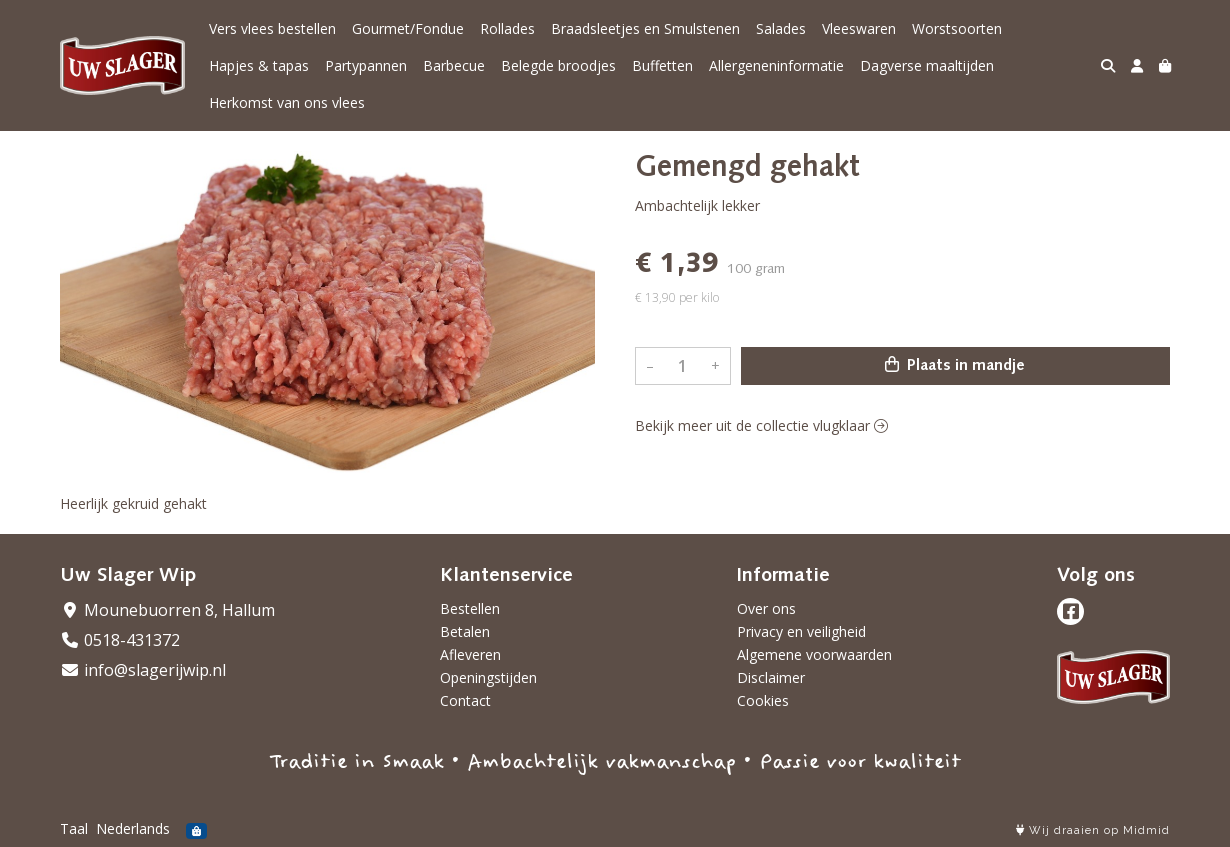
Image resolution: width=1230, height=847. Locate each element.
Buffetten (662, 65)
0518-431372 (120, 640)
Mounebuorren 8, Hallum (167, 610)
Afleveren (470, 654)
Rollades (507, 28)
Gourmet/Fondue (408, 28)
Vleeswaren (859, 28)
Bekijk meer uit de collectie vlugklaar (761, 425)
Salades (781, 28)
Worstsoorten (957, 28)
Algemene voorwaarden (814, 654)
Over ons (766, 608)
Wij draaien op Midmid (1093, 830)
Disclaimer (771, 677)
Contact (465, 700)
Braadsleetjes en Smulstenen (645, 28)
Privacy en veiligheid (801, 631)
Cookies (763, 700)
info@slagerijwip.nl (143, 670)
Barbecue (454, 65)
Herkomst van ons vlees (287, 102)
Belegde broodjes (558, 65)
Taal (74, 828)
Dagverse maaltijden (927, 65)
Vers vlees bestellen (272, 28)
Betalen (465, 631)
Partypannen (366, 65)
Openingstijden (488, 677)
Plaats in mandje (955, 365)
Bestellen (470, 608)
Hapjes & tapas (259, 65)
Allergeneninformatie (776, 65)
